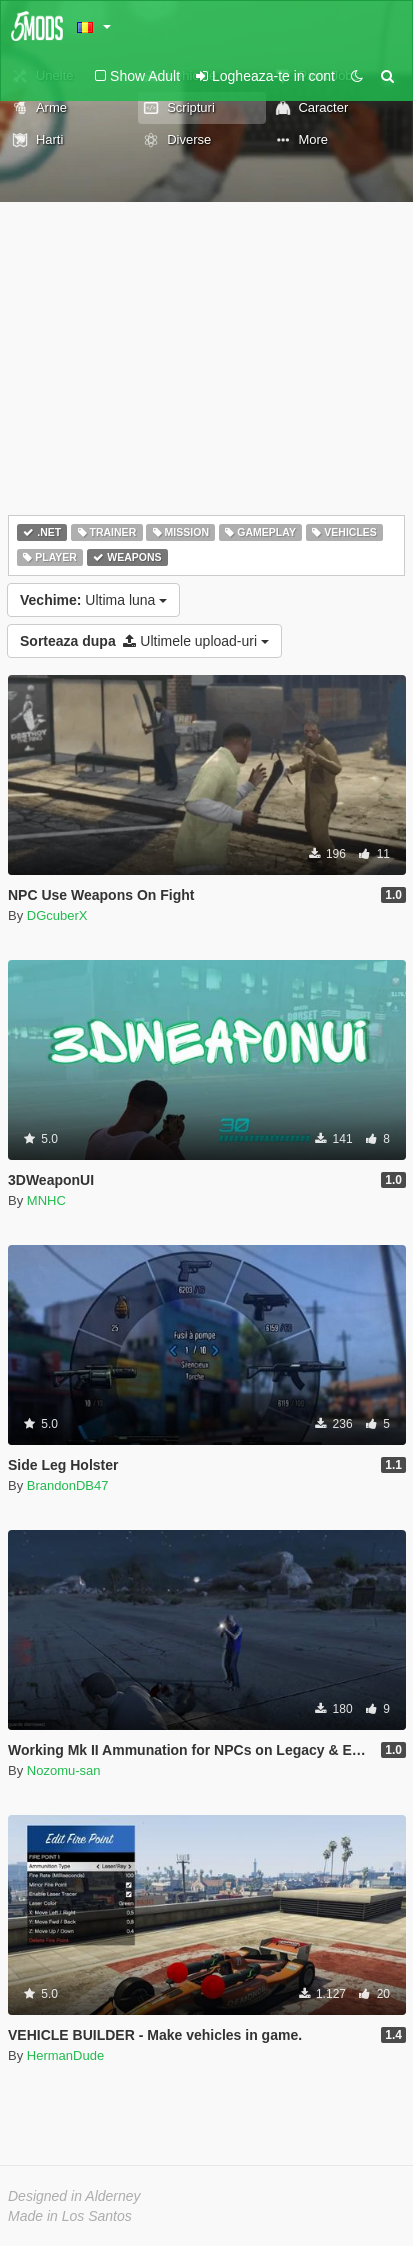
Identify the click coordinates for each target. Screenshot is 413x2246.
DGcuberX (57, 915)
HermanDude (65, 2055)
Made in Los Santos (70, 2216)
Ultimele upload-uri (144, 641)
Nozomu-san (64, 1770)
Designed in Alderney (74, 2196)
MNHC (46, 1200)
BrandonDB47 (68, 1485)
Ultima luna (93, 600)
